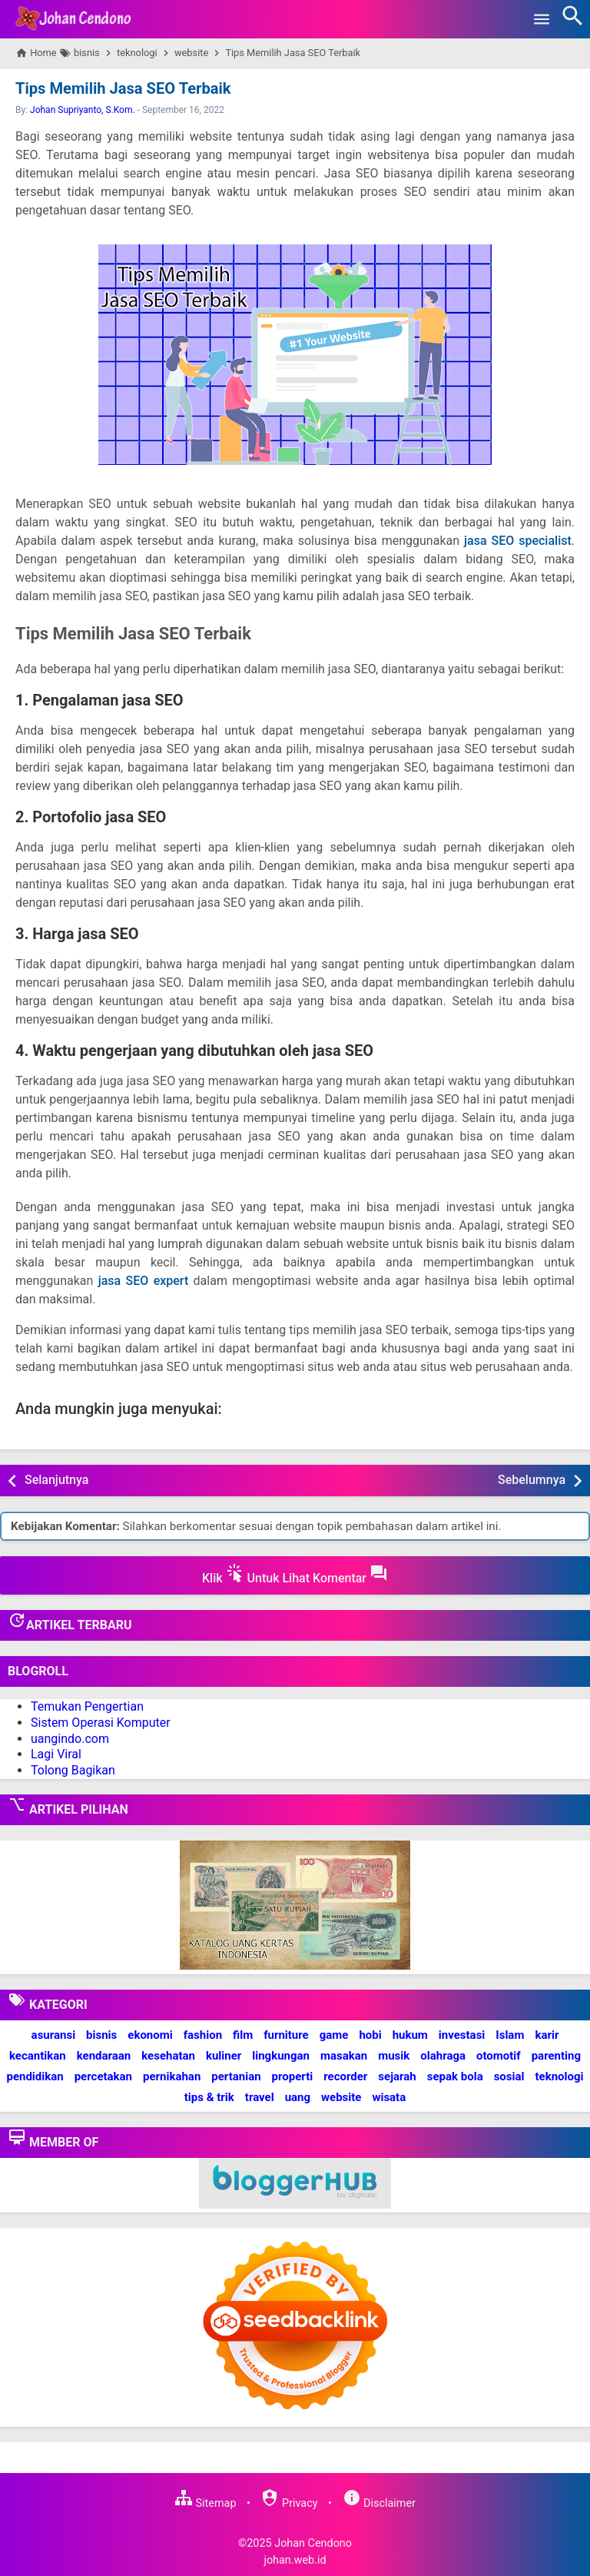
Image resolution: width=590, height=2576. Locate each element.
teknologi (559, 2076)
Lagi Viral (56, 1754)
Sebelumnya (531, 1479)
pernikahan (172, 2076)
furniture (286, 2035)
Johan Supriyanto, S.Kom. (82, 110)
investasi (462, 2035)
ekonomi (150, 2035)
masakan (343, 2056)
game (334, 2035)
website (341, 2097)
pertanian (235, 2076)
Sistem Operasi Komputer (101, 1722)
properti (292, 2076)
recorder (345, 2076)
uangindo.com (70, 1738)
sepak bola (455, 2076)
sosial (509, 2076)
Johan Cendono (313, 2543)
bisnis (101, 2035)
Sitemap (205, 2503)
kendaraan (104, 2056)
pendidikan (34, 2076)
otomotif (498, 2056)
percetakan (103, 2076)
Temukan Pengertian (87, 1706)
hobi (370, 2035)
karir (547, 2035)
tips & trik (209, 2097)
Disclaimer (379, 2503)
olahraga (443, 2056)
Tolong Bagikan (73, 1770)
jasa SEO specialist (518, 540)
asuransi (53, 2035)
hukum (410, 2035)
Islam (510, 2035)
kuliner (223, 2056)
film (243, 2035)
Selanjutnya (56, 1479)
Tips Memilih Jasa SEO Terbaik (122, 88)
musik (393, 2056)
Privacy (288, 2503)
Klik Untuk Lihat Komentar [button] (295, 1574)
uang (297, 2097)
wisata (389, 2097)
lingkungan (281, 2056)
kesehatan (168, 2056)
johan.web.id (295, 2559)
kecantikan (37, 2056)
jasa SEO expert (143, 1280)
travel (259, 2097)
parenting (556, 2056)
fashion (203, 2035)
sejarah (397, 2076)
